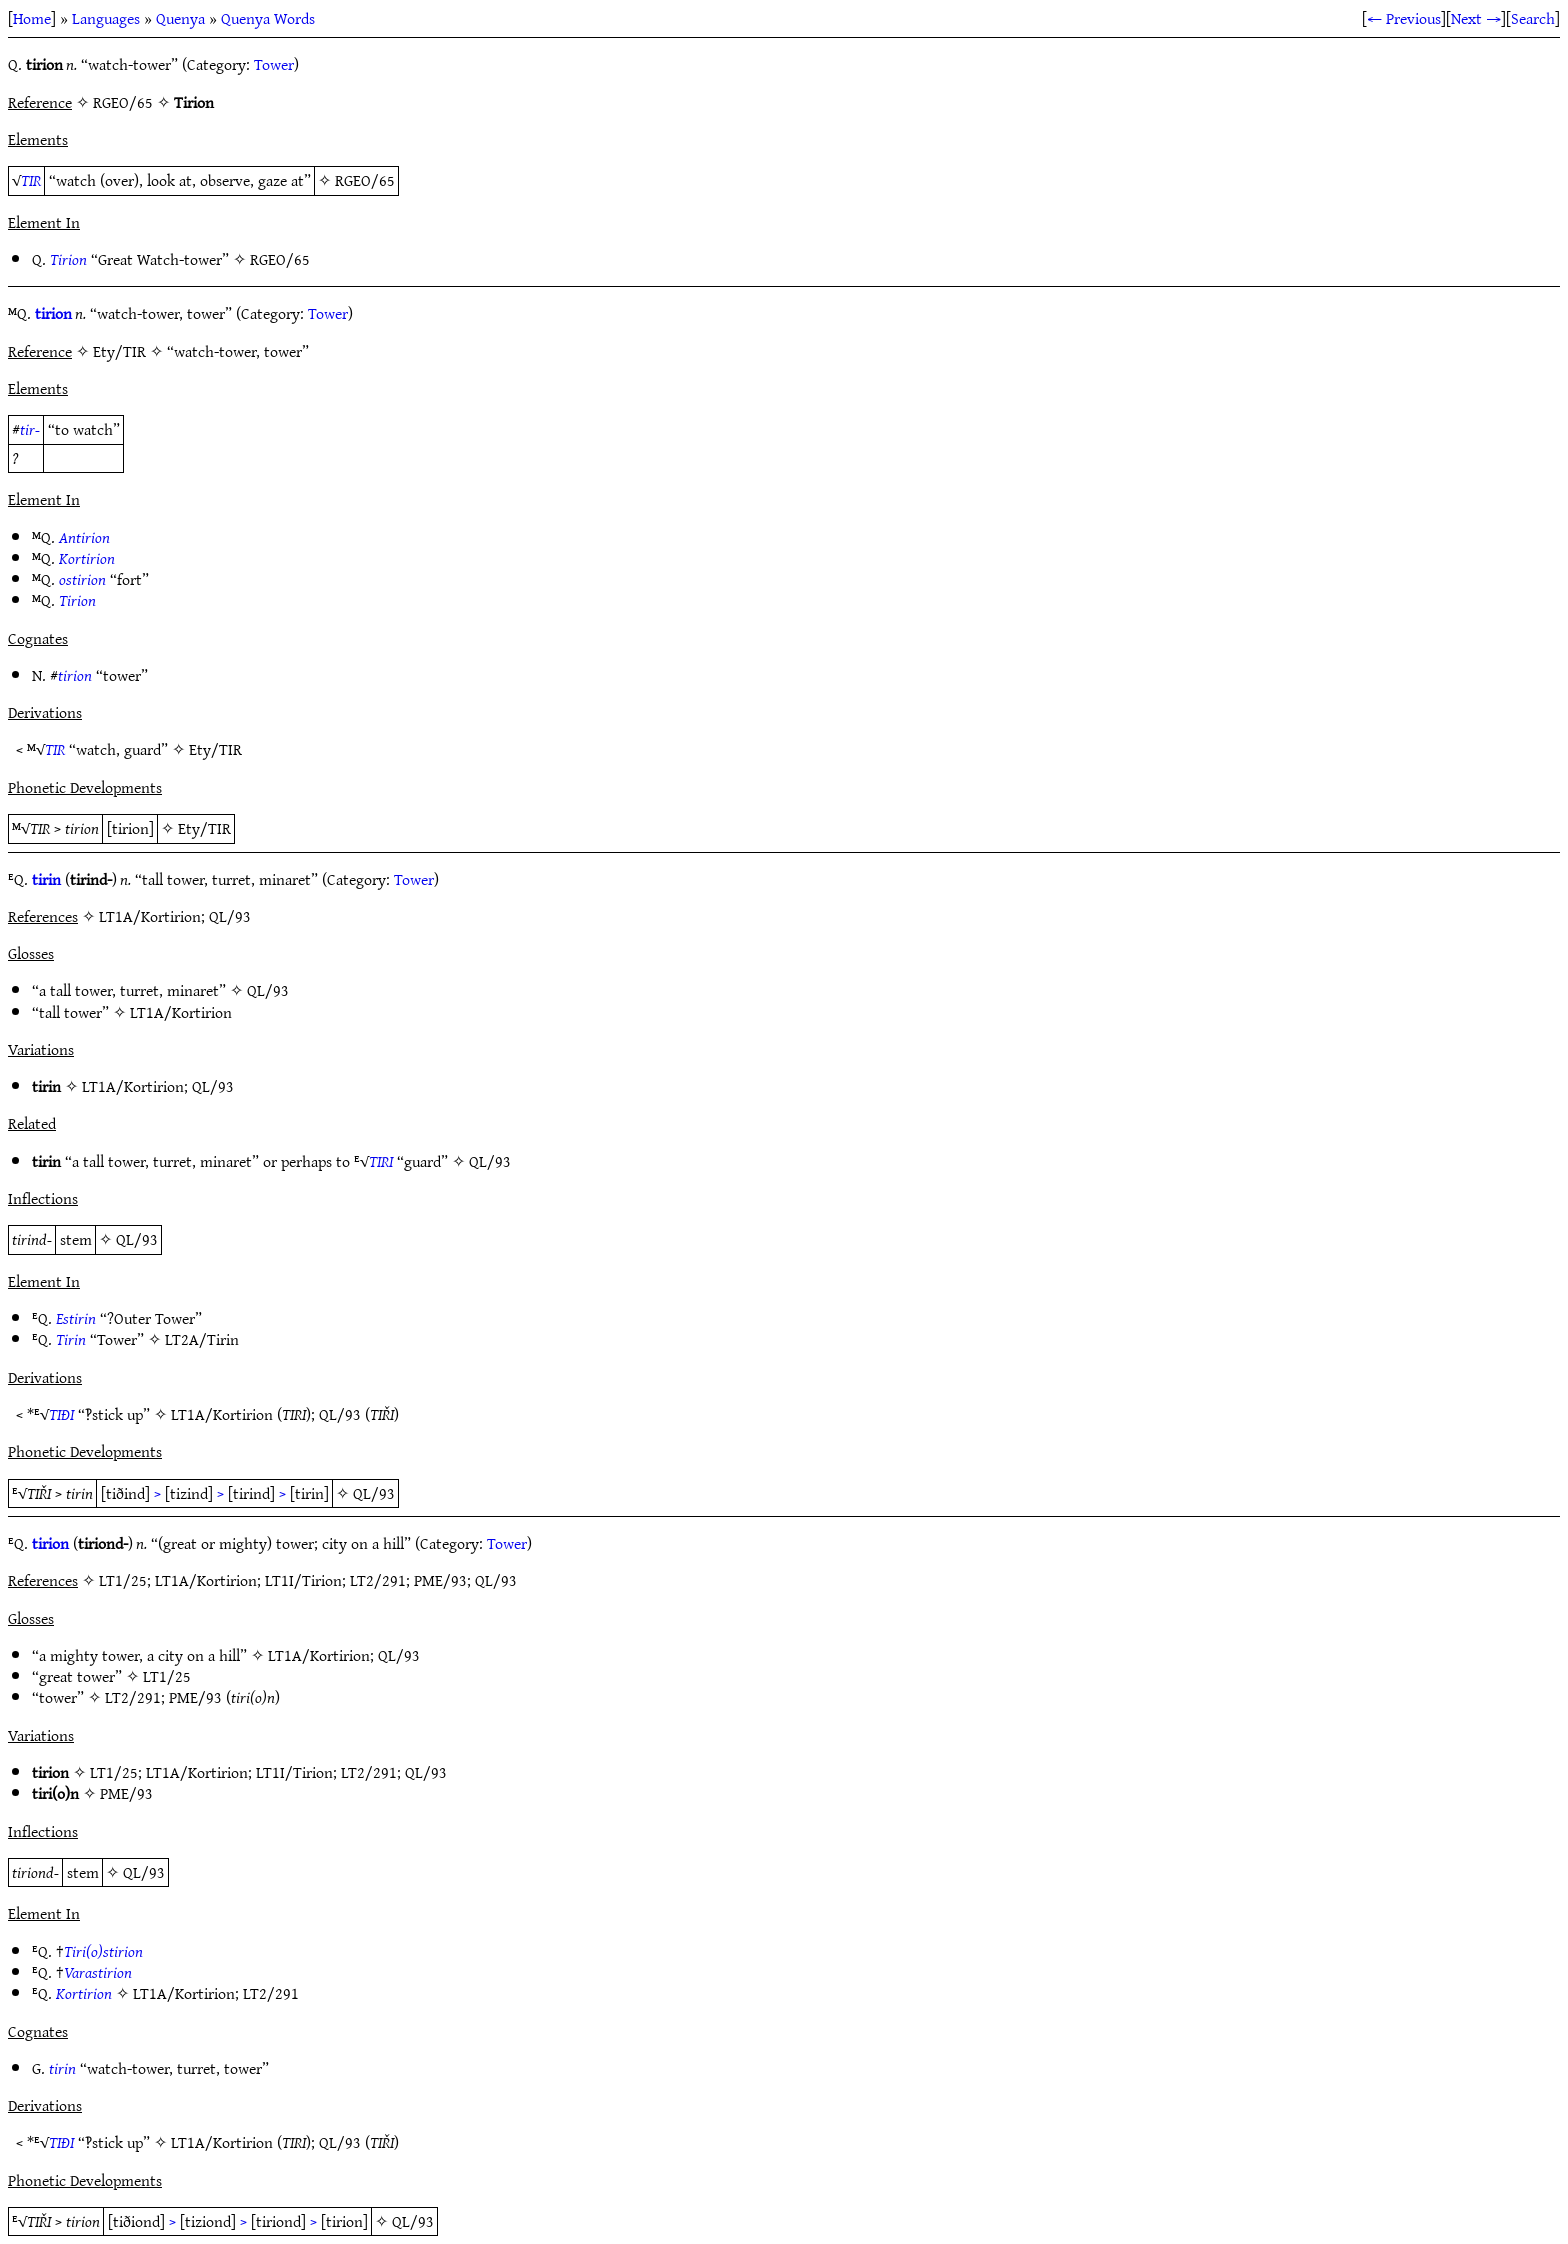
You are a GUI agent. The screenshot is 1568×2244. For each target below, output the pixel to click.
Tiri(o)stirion (103, 1951)
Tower (274, 64)
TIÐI (61, 1414)
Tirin (71, 1339)
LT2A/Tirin (202, 1339)
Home (32, 18)
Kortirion (87, 558)
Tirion (68, 259)
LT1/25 (167, 1676)
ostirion (82, 579)
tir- (30, 429)
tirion (53, 313)
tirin (46, 879)
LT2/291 (133, 1697)
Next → (1476, 18)
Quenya (180, 18)
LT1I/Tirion (294, 1772)
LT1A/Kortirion (181, 1012)
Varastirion (98, 1972)
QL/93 (268, 990)
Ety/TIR (215, 749)
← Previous (1404, 18)
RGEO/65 (365, 180)
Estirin (76, 1318)
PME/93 (195, 1697)
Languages (106, 18)
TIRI (381, 1161)
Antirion (84, 537)
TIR (31, 180)
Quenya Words (268, 18)
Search (1533, 18)
